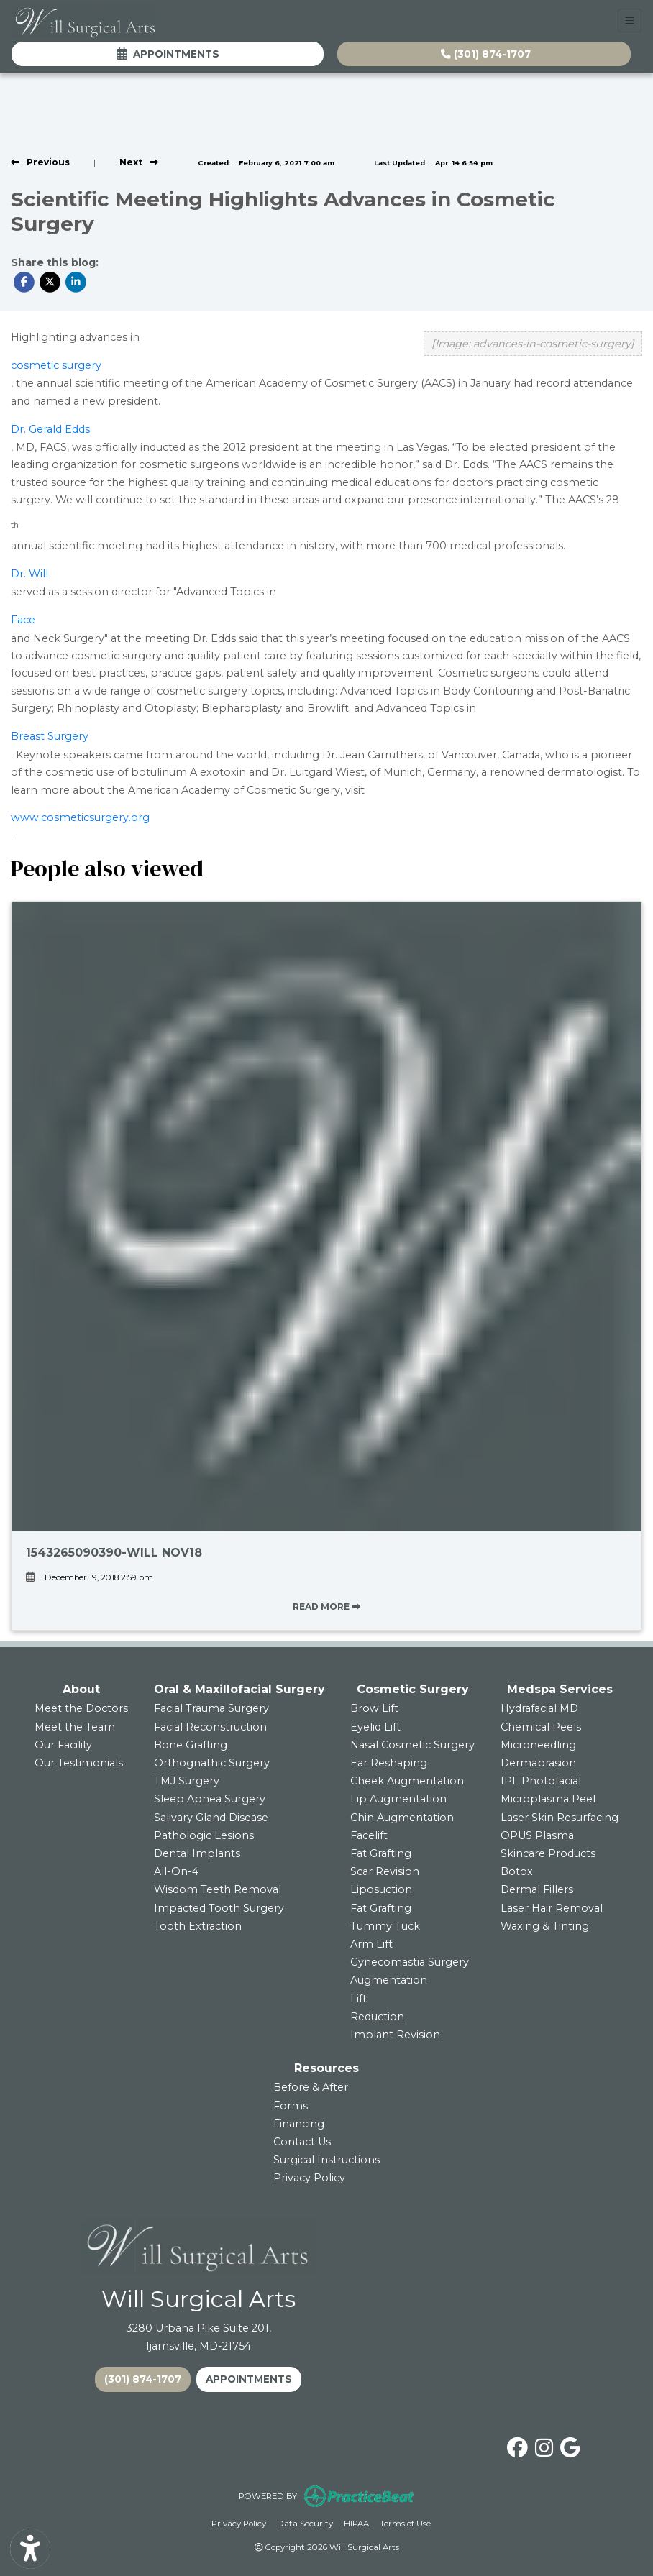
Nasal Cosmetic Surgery (412, 1744)
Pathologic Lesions (204, 1835)
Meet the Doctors (81, 1708)
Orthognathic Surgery (212, 1762)
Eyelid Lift (375, 1726)
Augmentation (388, 1980)
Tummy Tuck (385, 1926)
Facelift (369, 1835)
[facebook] (517, 2445)
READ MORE (326, 1606)
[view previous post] (40, 162)
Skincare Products (548, 1853)
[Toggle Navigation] (629, 20)
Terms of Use (405, 2522)
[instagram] (544, 2445)
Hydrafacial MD (539, 1708)
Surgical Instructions (326, 2159)
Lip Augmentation (398, 1798)
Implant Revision (395, 2034)
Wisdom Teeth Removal (217, 1889)
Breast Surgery (49, 736)
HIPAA (356, 2522)
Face (23, 619)
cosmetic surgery (56, 365)
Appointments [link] (168, 54)
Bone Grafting (190, 1744)
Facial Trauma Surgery (211, 1708)
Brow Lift (374, 1708)
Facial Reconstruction (210, 1726)
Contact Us (302, 2141)
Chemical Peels (541, 1726)
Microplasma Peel (548, 1798)
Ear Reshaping (388, 1762)
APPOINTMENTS (249, 2379)
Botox (517, 1871)
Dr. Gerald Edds (50, 429)
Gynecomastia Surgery (409, 1962)
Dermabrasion (538, 1762)
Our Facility (63, 1744)
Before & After (310, 2087)
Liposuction (381, 1889)
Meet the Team (75, 1726)
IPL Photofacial (541, 1780)
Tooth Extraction (198, 1926)
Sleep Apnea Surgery (209, 1798)
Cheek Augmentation (407, 1780)
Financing (298, 2123)
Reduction (377, 2016)
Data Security (305, 2522)
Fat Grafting (380, 1853)
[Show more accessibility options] (30, 2549)
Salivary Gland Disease (211, 1817)
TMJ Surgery (186, 1780)
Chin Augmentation (402, 1817)
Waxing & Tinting (545, 1926)
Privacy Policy (309, 2177)
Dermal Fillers (537, 1889)
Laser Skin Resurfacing (559, 1817)
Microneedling (538, 1744)
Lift (358, 1998)
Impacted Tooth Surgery (219, 1908)
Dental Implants (197, 1853)
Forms (290, 2105)
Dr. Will (29, 573)
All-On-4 (176, 1871)
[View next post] (138, 162)
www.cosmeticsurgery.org (80, 817)
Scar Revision (384, 1871)
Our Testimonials (79, 1762)
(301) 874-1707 (486, 54)
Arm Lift (371, 1944)
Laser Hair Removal (552, 1908)
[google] (570, 2445)
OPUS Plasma (537, 1835)
